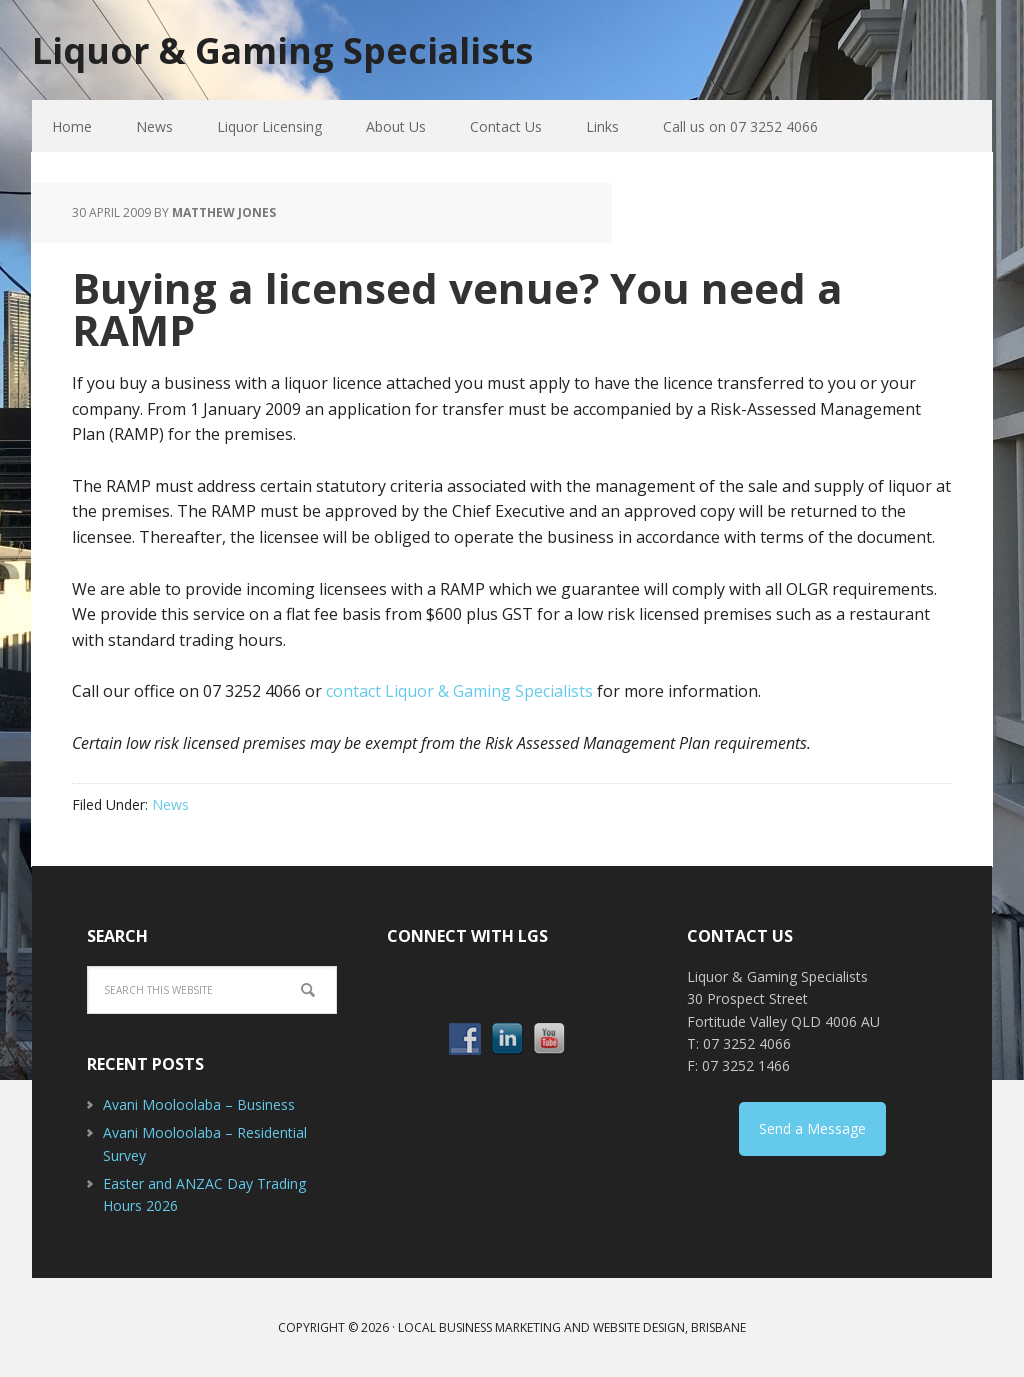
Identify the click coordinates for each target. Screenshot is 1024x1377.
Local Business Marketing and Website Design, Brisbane (572, 1327)
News (170, 804)
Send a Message (812, 1128)
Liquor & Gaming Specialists (283, 49)
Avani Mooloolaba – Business (199, 1104)
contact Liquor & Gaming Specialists (459, 691)
